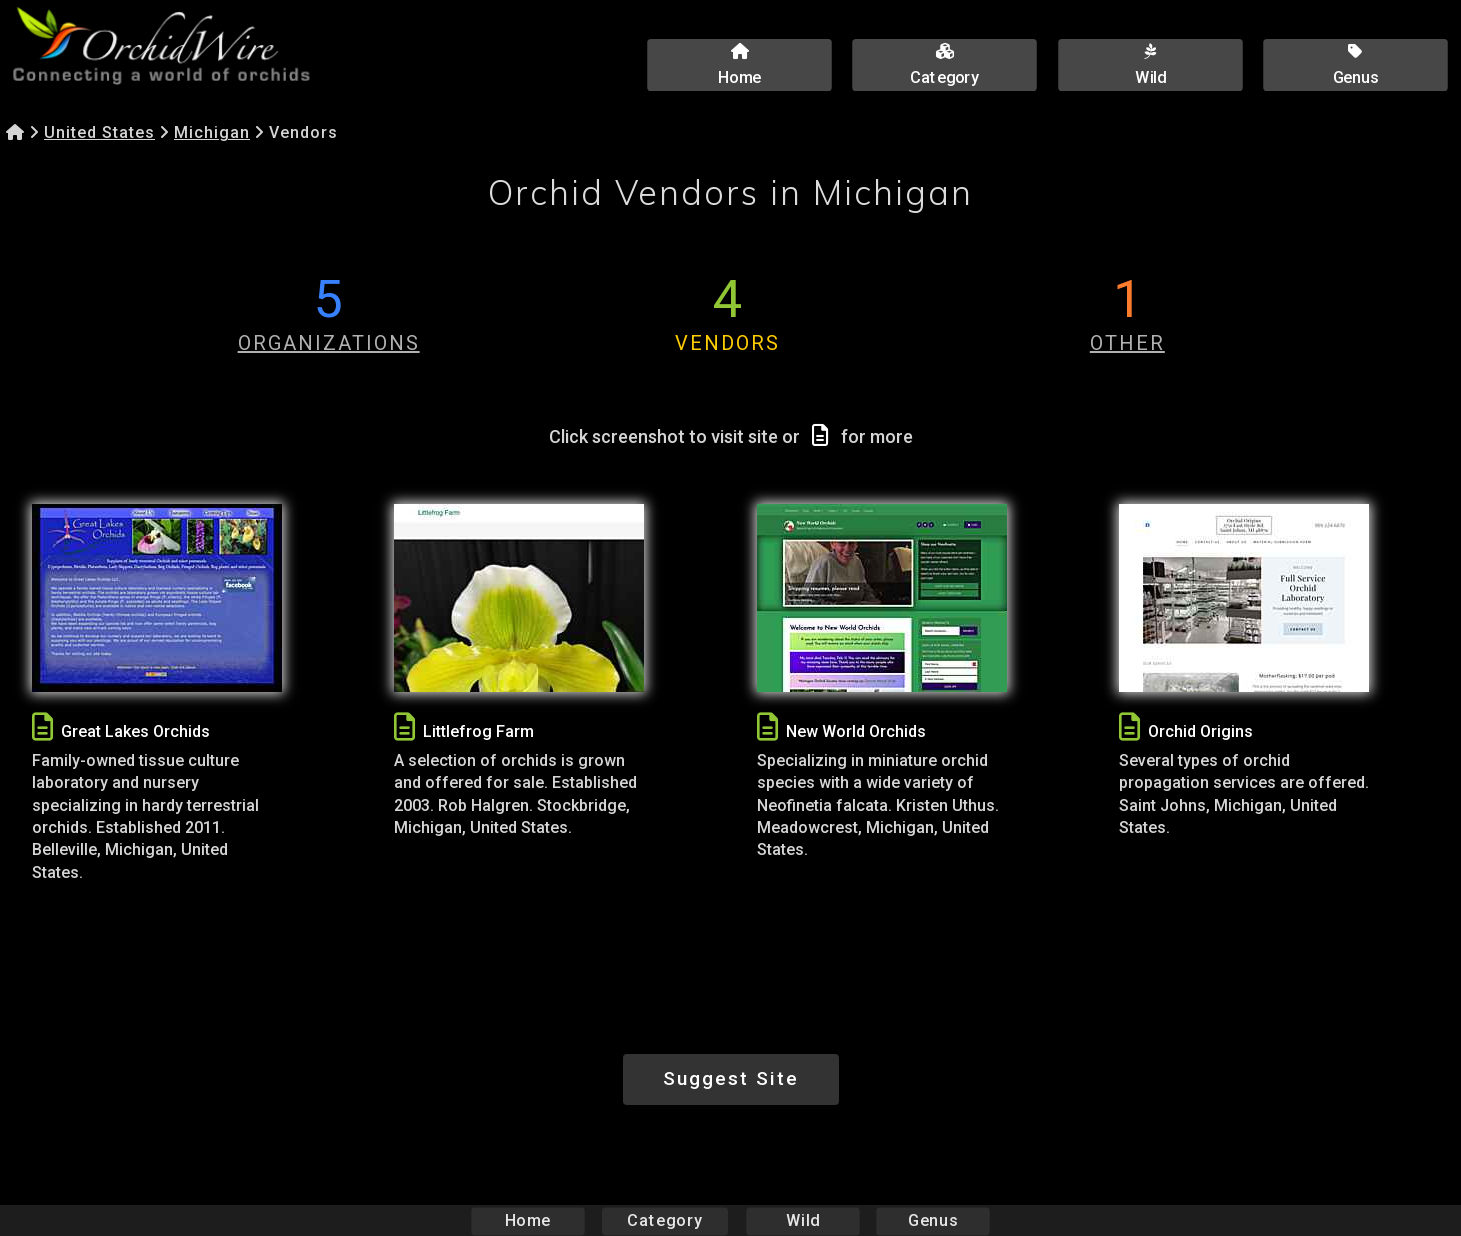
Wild (803, 1220)
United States (99, 132)
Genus (933, 1220)
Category (665, 1220)
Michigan (212, 132)
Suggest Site (731, 1078)
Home (527, 1220)
